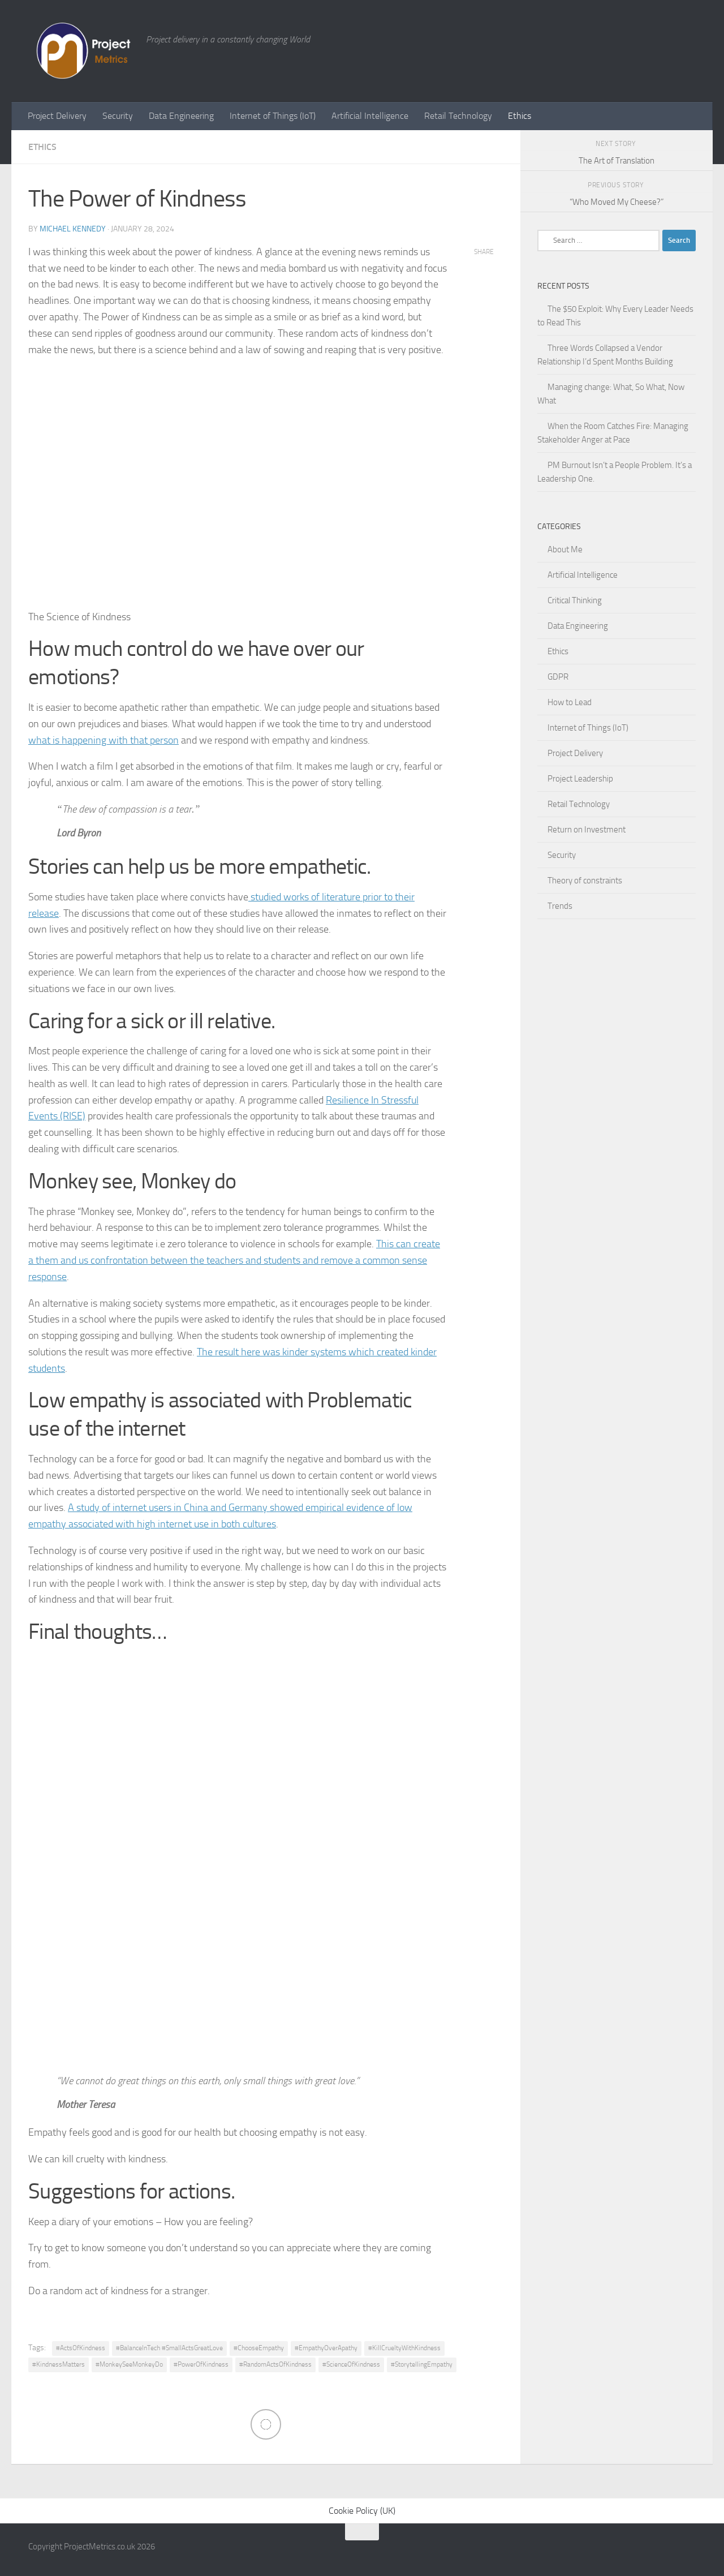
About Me (565, 549)
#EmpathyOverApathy (326, 2347)
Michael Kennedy (73, 229)
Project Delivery (57, 115)
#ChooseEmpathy (259, 2347)
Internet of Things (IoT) (273, 115)
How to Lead (570, 702)
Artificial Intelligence (369, 115)
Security (117, 115)
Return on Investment (587, 830)
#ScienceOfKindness (351, 2364)
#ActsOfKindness (80, 2347)
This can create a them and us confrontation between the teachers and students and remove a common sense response (234, 1260)
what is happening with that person (103, 740)
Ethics (519, 115)
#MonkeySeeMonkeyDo (129, 2364)
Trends (560, 906)
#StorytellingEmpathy (422, 2364)
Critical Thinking (575, 600)
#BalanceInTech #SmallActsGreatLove (169, 2347)
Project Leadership (580, 779)
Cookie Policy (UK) (362, 2510)
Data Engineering (181, 115)
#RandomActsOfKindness (275, 2364)
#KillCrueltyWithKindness (404, 2347)
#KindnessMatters (58, 2364)
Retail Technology (458, 115)
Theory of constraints (585, 880)
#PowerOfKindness (201, 2364)
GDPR (558, 677)
